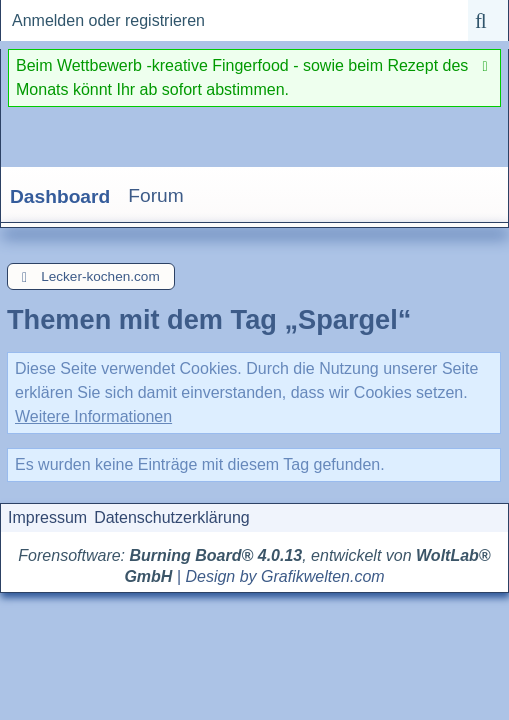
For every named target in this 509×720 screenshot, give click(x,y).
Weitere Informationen (93, 416)
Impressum (47, 517)
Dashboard (60, 196)
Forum (155, 195)
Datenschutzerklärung (172, 517)
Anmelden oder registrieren (108, 20)
